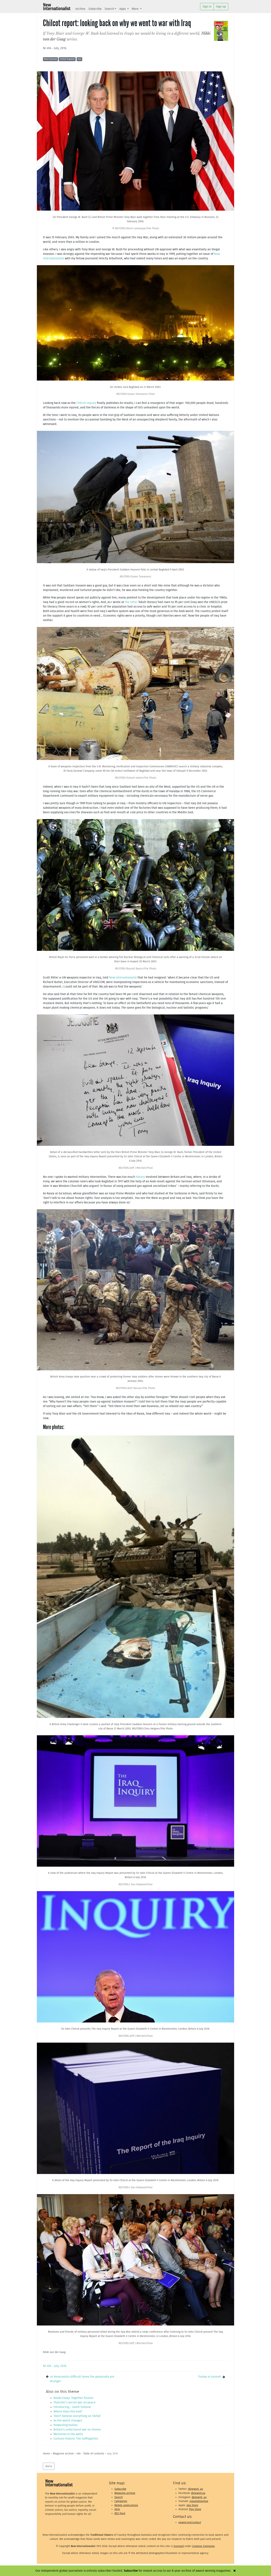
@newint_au (195, 2489)
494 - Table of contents (90, 2453)
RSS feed (119, 2513)
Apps (122, 8)
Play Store (195, 2509)
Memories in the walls (68, 2434)
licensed (179, 2546)
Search (109, 8)
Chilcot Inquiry (86, 402)
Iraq (79, 59)
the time (130, 602)
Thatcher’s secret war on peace (74, 2402)
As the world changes (67, 2420)
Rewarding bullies (65, 2425)
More (135, 8)
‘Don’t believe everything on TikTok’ (77, 2416)
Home (46, 2453)
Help (117, 2509)
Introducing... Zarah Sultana (72, 2406)
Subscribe (95, 8)
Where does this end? (67, 2411)
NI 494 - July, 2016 (54, 48)
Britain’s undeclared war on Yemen (77, 2429)
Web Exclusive (50, 59)
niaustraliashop (199, 2501)
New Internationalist (123, 977)
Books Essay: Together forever (73, 2397)
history (140, 1176)
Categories (120, 2501)
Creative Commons (203, 2546)
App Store (192, 2505)
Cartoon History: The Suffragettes (75, 2438)
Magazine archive (63, 2453)
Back (48, 2466)
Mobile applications (126, 2505)
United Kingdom (67, 59)
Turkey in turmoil (209, 2376)
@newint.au (198, 2493)
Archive (80, 8)
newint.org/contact (189, 2522)
